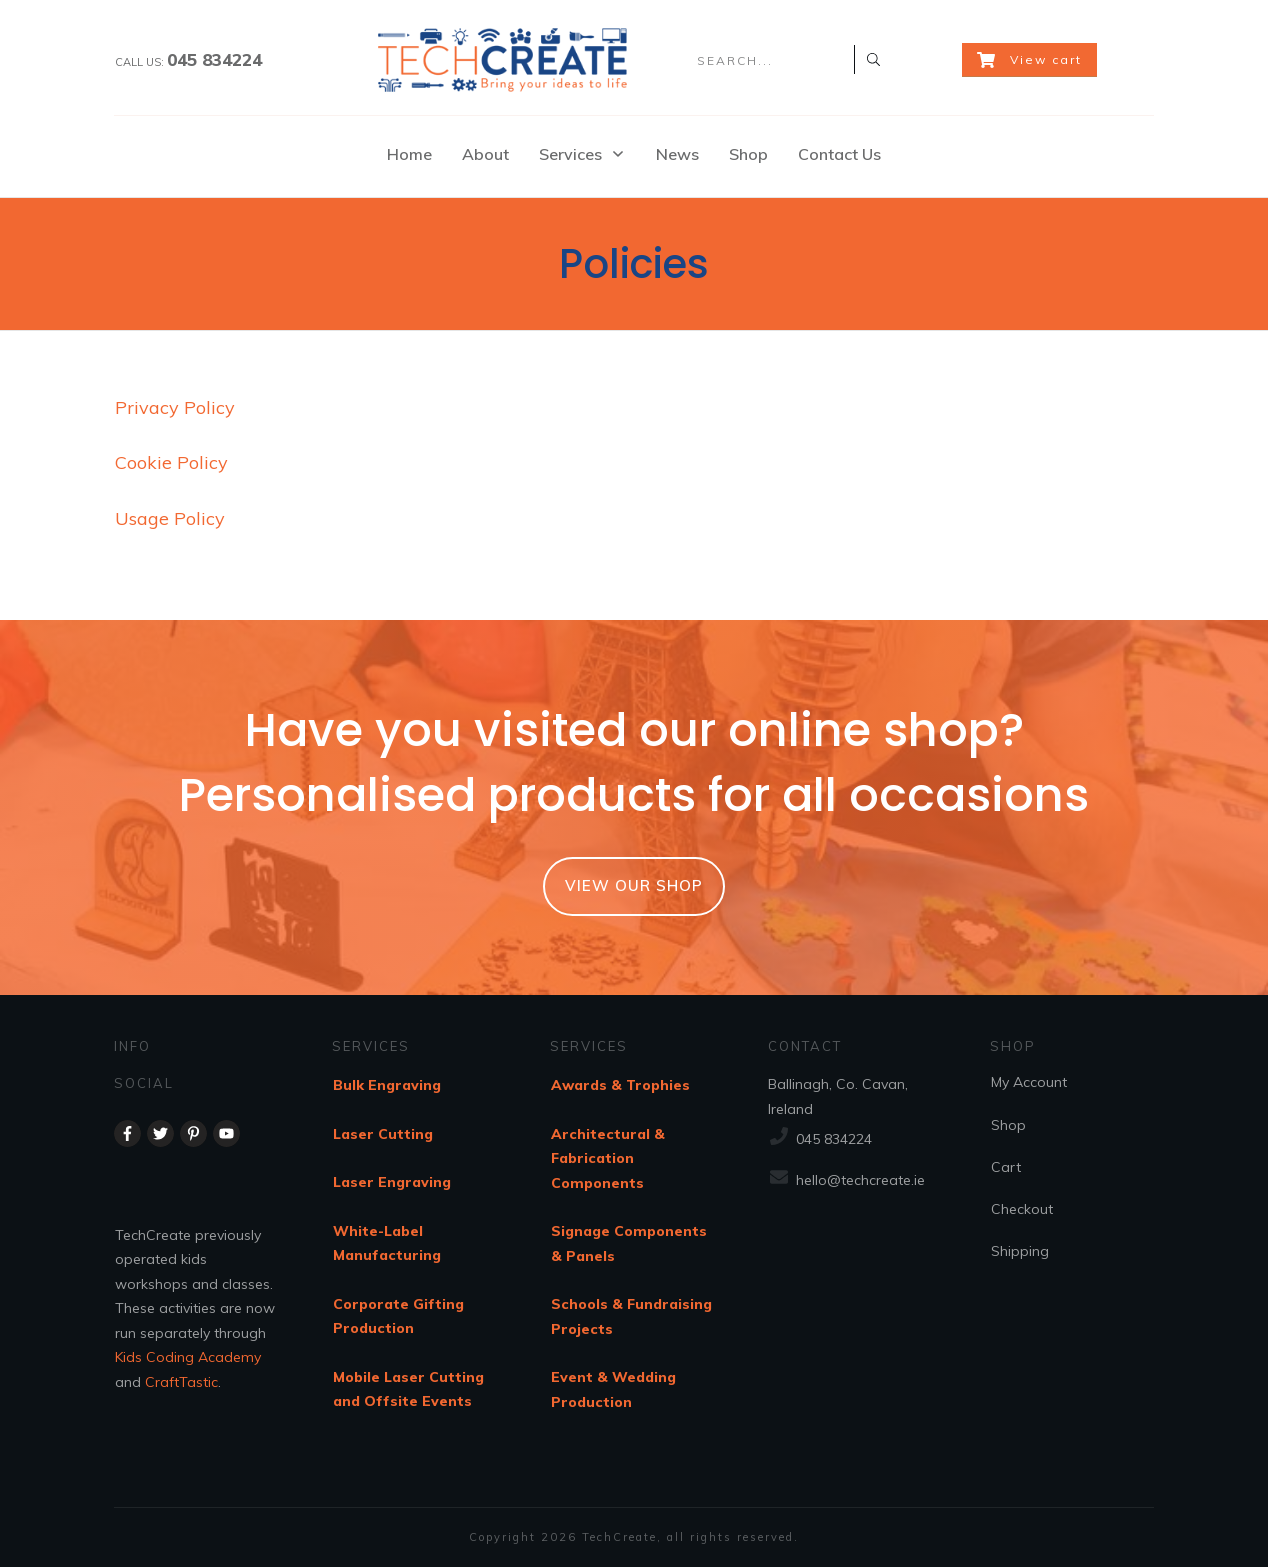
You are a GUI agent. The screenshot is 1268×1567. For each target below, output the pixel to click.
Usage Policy (170, 518)
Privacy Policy (175, 407)
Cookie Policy (171, 462)
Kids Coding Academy (188, 1357)
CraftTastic (181, 1382)
